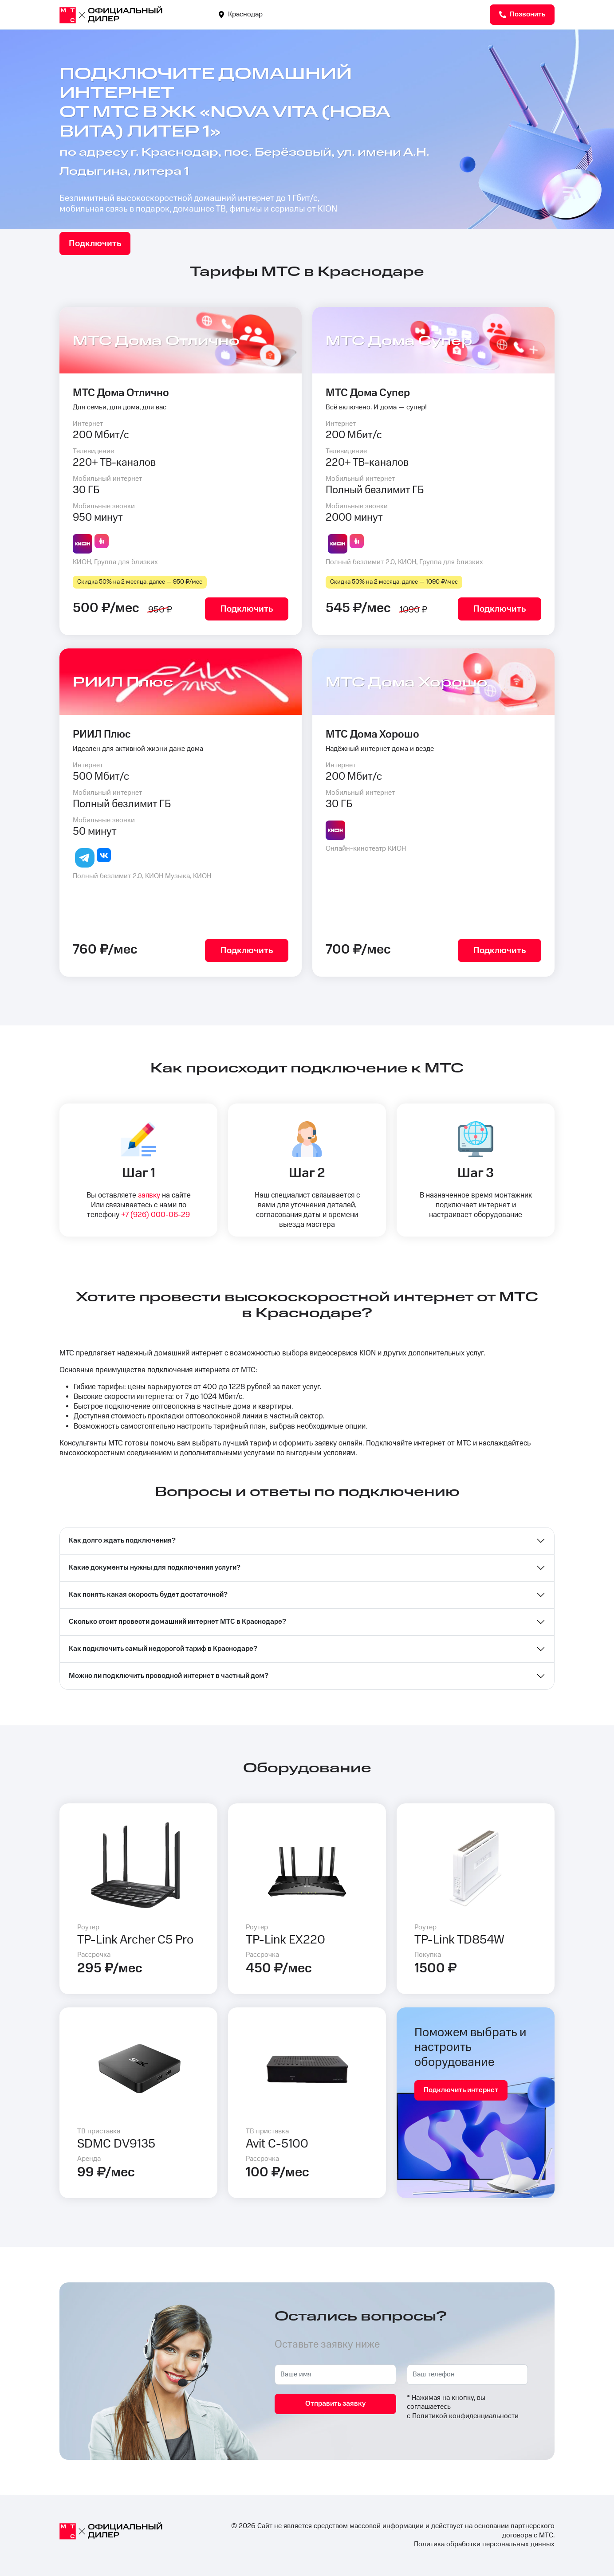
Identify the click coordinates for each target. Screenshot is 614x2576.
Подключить (95, 243)
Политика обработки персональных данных (484, 2544)
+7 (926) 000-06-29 (155, 1214)
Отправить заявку (335, 2403)
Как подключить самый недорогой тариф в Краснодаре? (163, 1649)
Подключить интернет (461, 2090)
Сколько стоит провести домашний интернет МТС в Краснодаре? (177, 1622)
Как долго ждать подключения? (122, 1540)
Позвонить (522, 14)
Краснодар (241, 14)
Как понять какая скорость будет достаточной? (148, 1594)
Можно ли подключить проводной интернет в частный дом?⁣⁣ (168, 1676)
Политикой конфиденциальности (465, 2416)
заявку (149, 1195)
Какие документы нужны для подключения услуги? (154, 1567)
